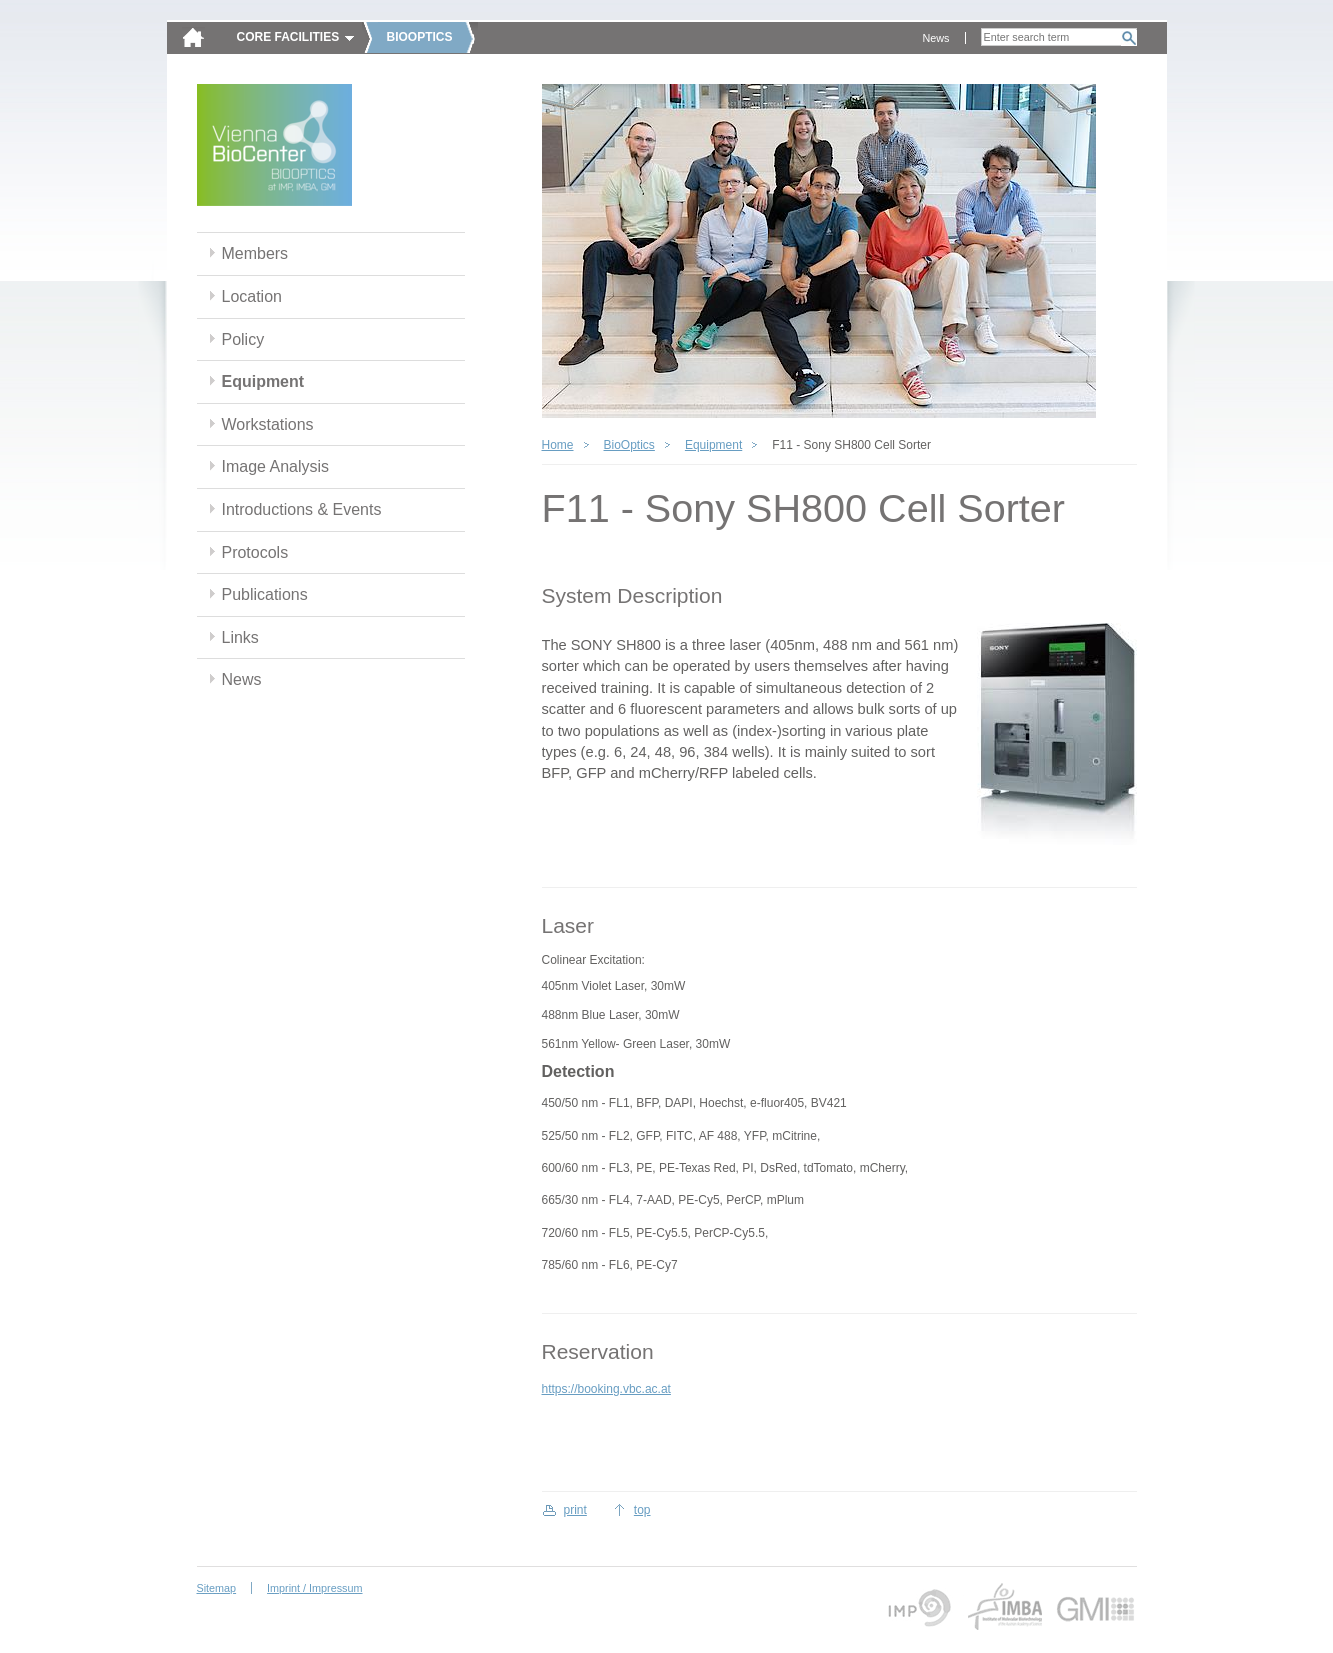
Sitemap (217, 1588)
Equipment (263, 381)
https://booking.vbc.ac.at (606, 1389)
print (575, 1510)
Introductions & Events (302, 509)
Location (252, 296)
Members (255, 253)
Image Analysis (276, 466)
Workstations (268, 424)
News (936, 38)
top (642, 1510)
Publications (265, 594)
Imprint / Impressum (314, 1588)
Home (558, 445)
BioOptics (629, 445)
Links (240, 637)
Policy (243, 339)
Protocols (255, 552)
